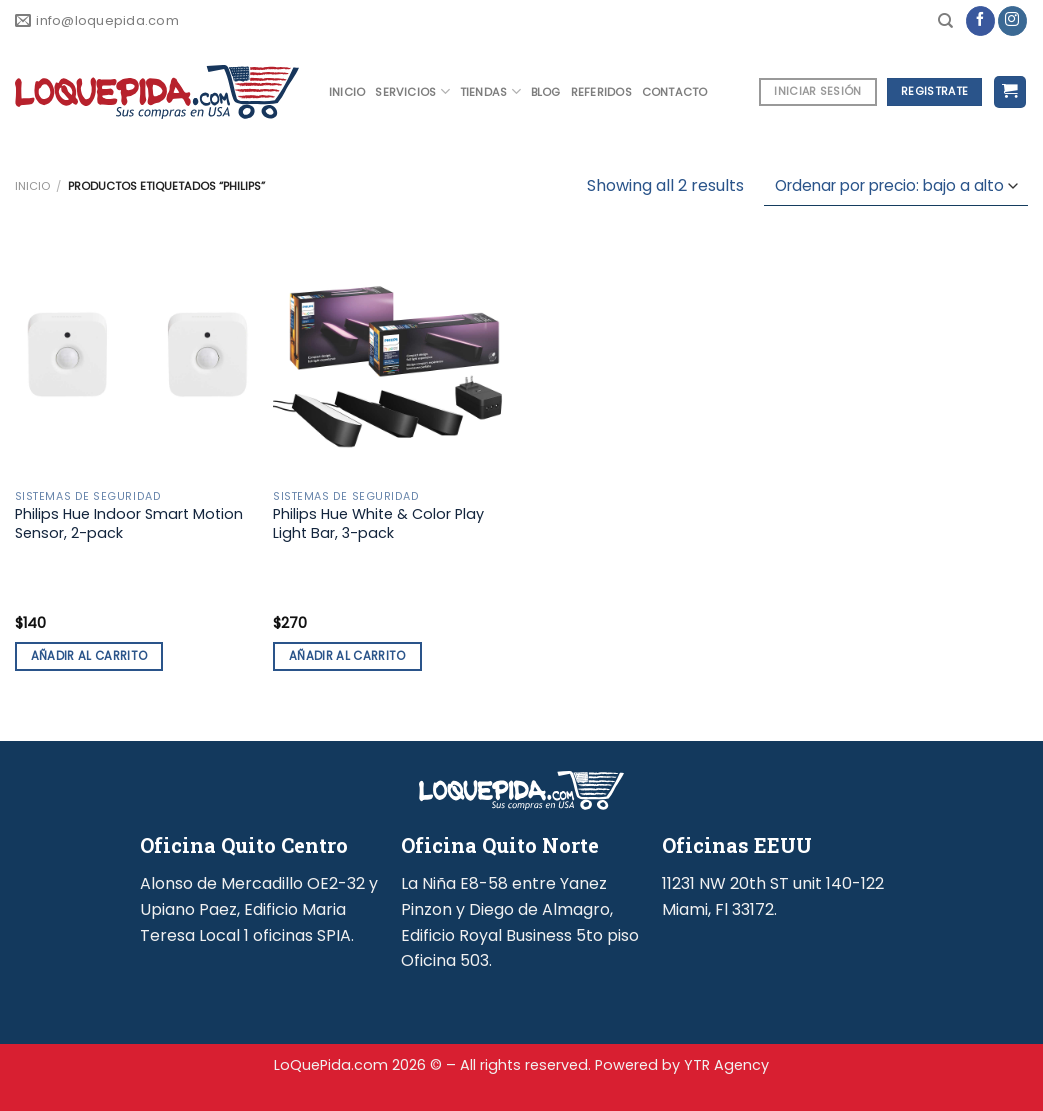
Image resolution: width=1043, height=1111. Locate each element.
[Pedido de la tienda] (896, 186)
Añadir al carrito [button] (89, 656)
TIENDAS (490, 91)
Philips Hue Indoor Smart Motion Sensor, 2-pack (129, 523)
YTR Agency (726, 1065)
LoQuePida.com (331, 1065)
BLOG (546, 92)
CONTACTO (675, 92)
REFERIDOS (601, 92)
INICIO (347, 92)
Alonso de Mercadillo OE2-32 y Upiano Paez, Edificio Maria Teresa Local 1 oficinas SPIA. (259, 909)
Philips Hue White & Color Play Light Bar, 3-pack (378, 523)
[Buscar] (945, 21)
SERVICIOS (412, 91)
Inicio (32, 186)
